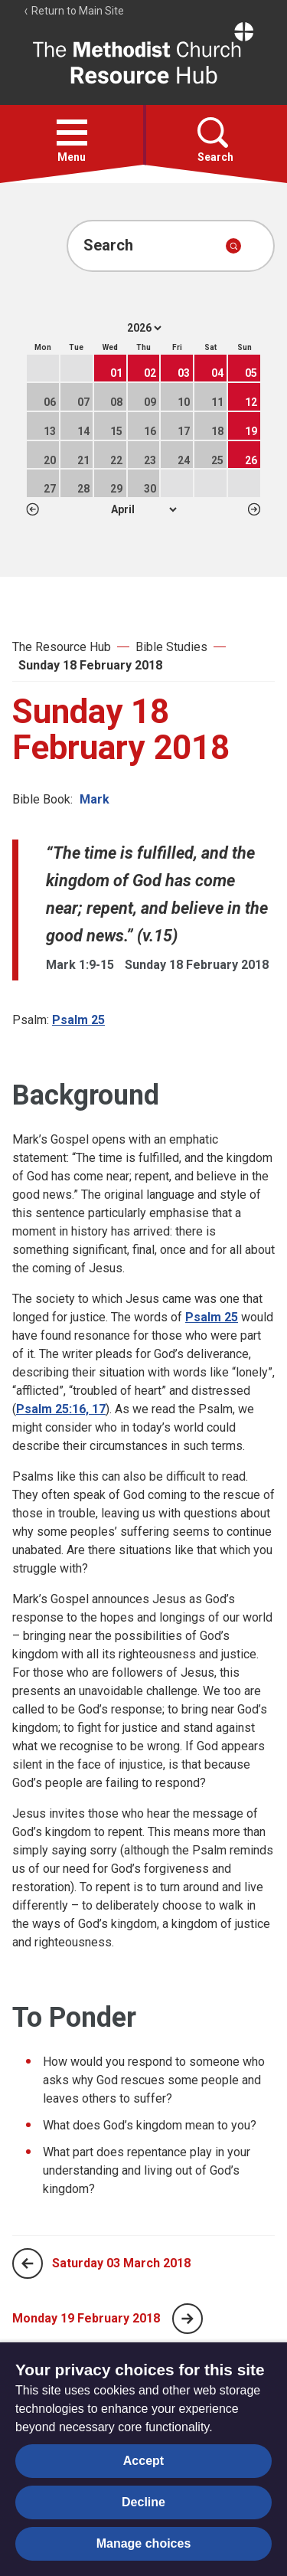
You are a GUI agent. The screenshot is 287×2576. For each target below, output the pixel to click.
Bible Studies (171, 647)
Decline (143, 2502)
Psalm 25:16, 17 (61, 1409)
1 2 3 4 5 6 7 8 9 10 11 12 (143, 509)
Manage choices (143, 2543)
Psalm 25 (78, 1020)
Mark (94, 799)
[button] (72, 132)
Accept (143, 2460)
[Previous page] (27, 2263)
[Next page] (187, 2318)
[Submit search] (233, 246)
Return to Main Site (73, 11)
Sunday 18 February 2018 (90, 665)
